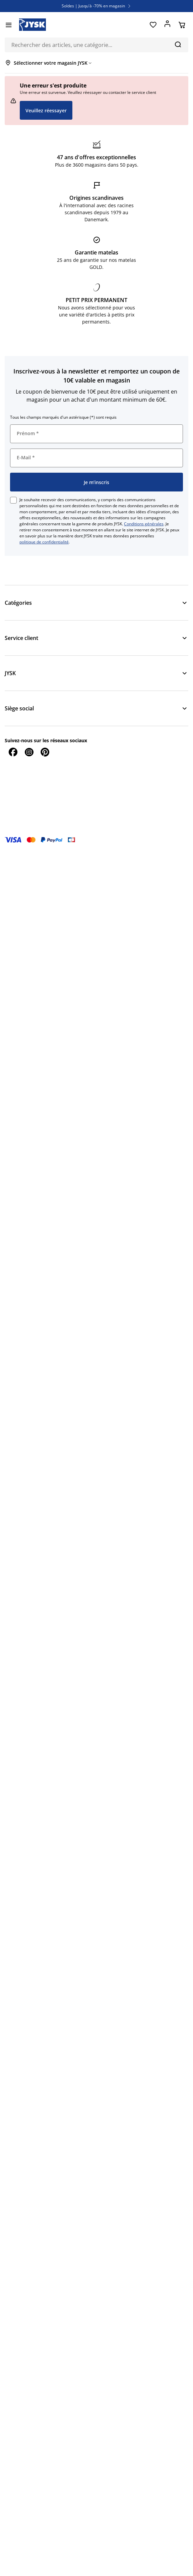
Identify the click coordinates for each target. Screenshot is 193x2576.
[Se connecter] (167, 24)
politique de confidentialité (44, 542)
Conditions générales (144, 524)
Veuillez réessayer (46, 110)
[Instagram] (29, 752)
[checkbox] (13, 500)
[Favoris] (153, 25)
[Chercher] (178, 44)
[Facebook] (13, 752)
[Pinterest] (45, 752)
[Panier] (182, 25)
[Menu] (8, 25)
